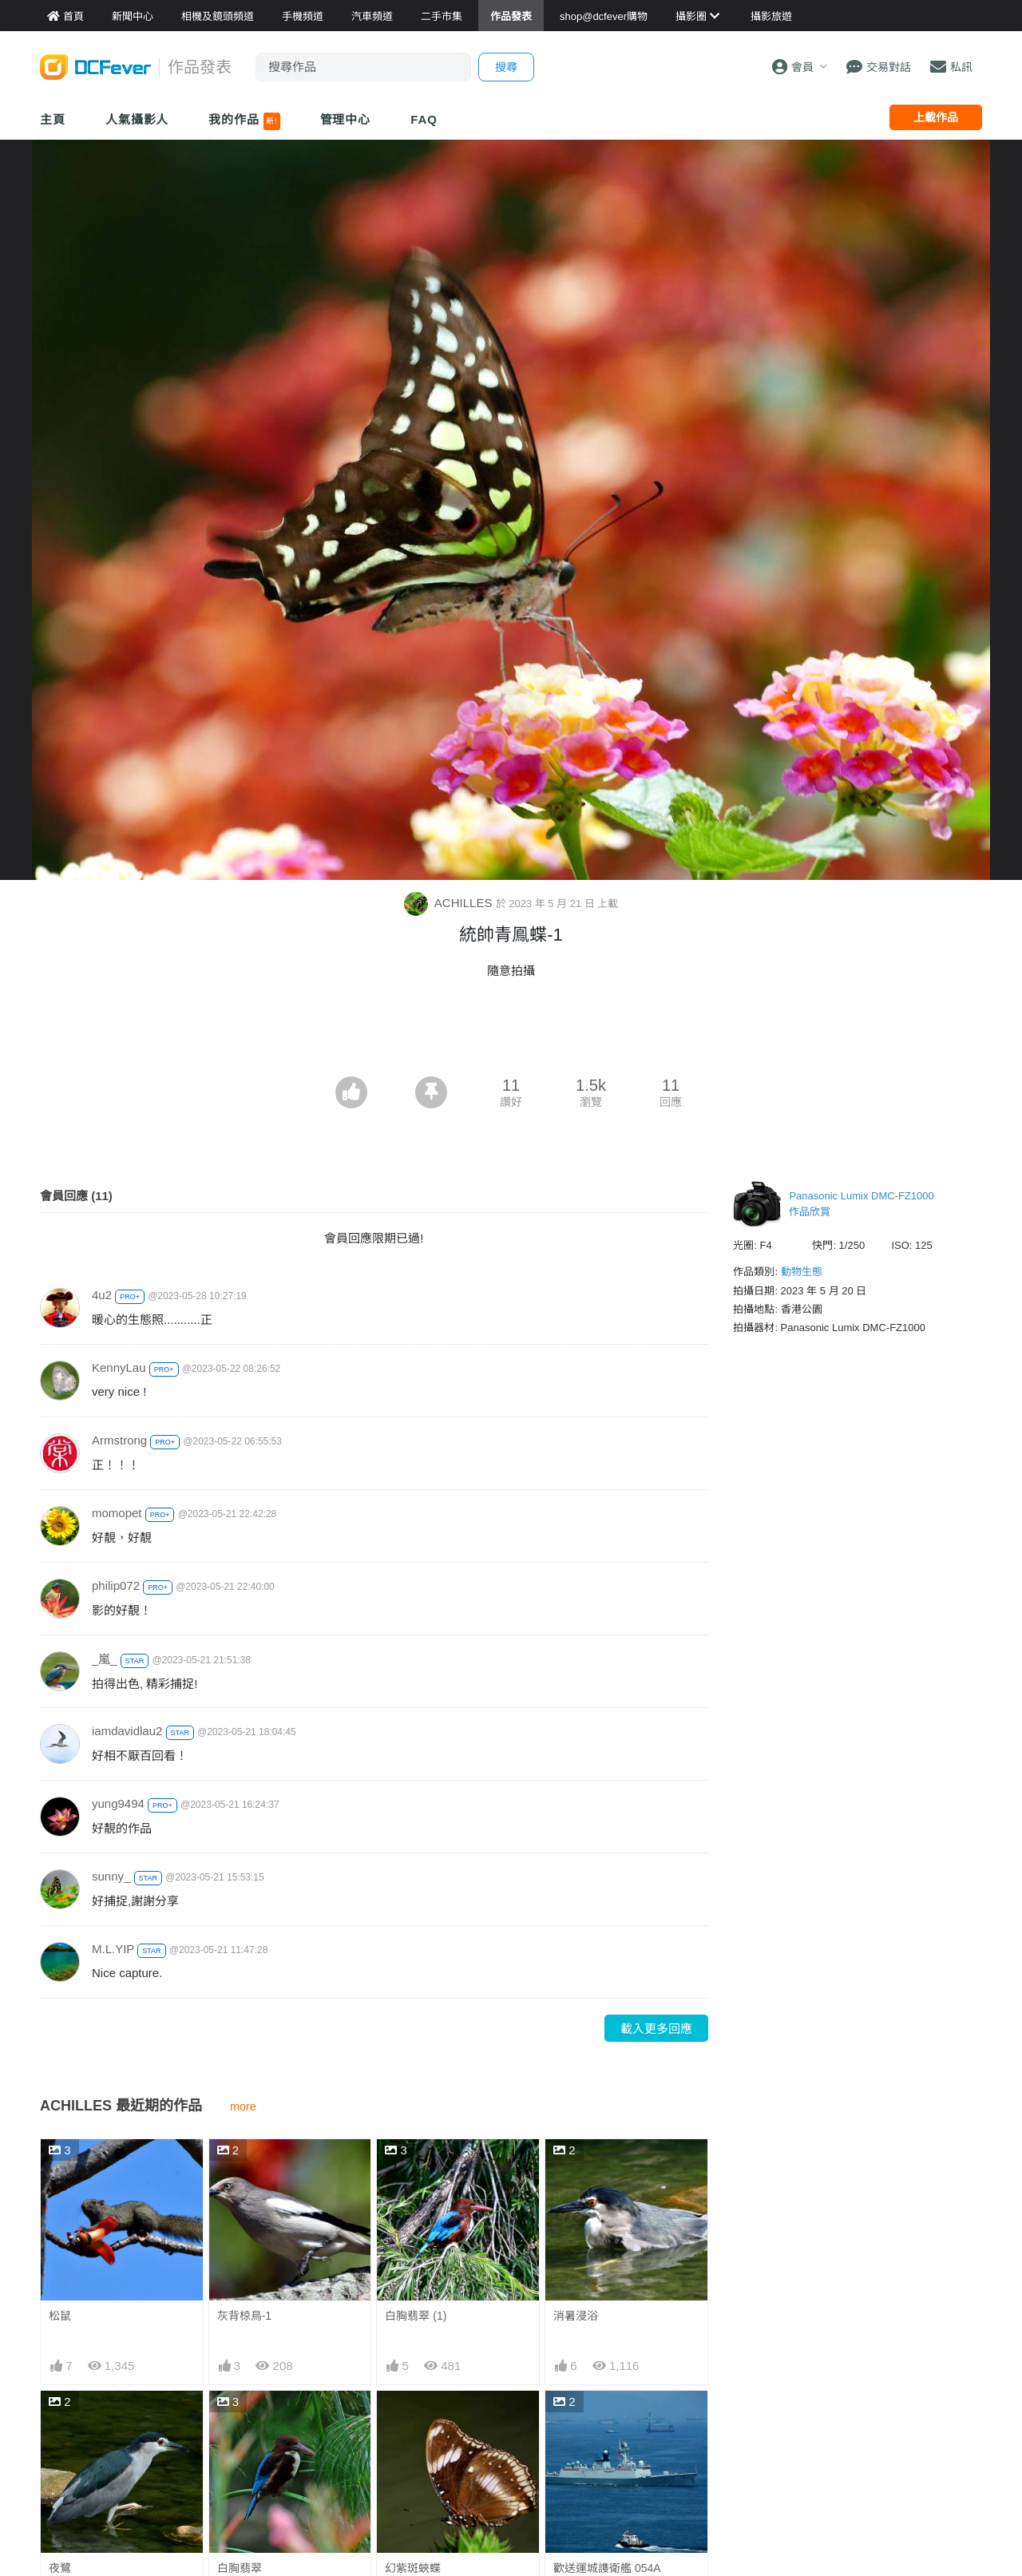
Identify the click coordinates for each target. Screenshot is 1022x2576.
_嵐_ (104, 1659)
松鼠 (60, 2315)
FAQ (424, 119)
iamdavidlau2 (127, 1731)
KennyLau (119, 1367)
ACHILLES (450, 903)
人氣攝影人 (137, 119)
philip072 (116, 1585)
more (243, 2106)
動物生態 (801, 1272)
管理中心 (345, 119)
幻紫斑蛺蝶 (413, 2568)
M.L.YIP (113, 1949)
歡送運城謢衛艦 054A (607, 2568)
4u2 (102, 1295)
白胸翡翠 (239, 2568)
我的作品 (243, 121)
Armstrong (119, 1440)
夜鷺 (60, 2568)
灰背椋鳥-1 (244, 2315)
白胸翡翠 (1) (415, 2315)
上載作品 (935, 117)
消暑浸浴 (575, 2315)
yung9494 (118, 1803)
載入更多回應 (656, 2028)
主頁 (52, 119)
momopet (117, 1513)
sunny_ (111, 1876)
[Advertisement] (511, 1032)
